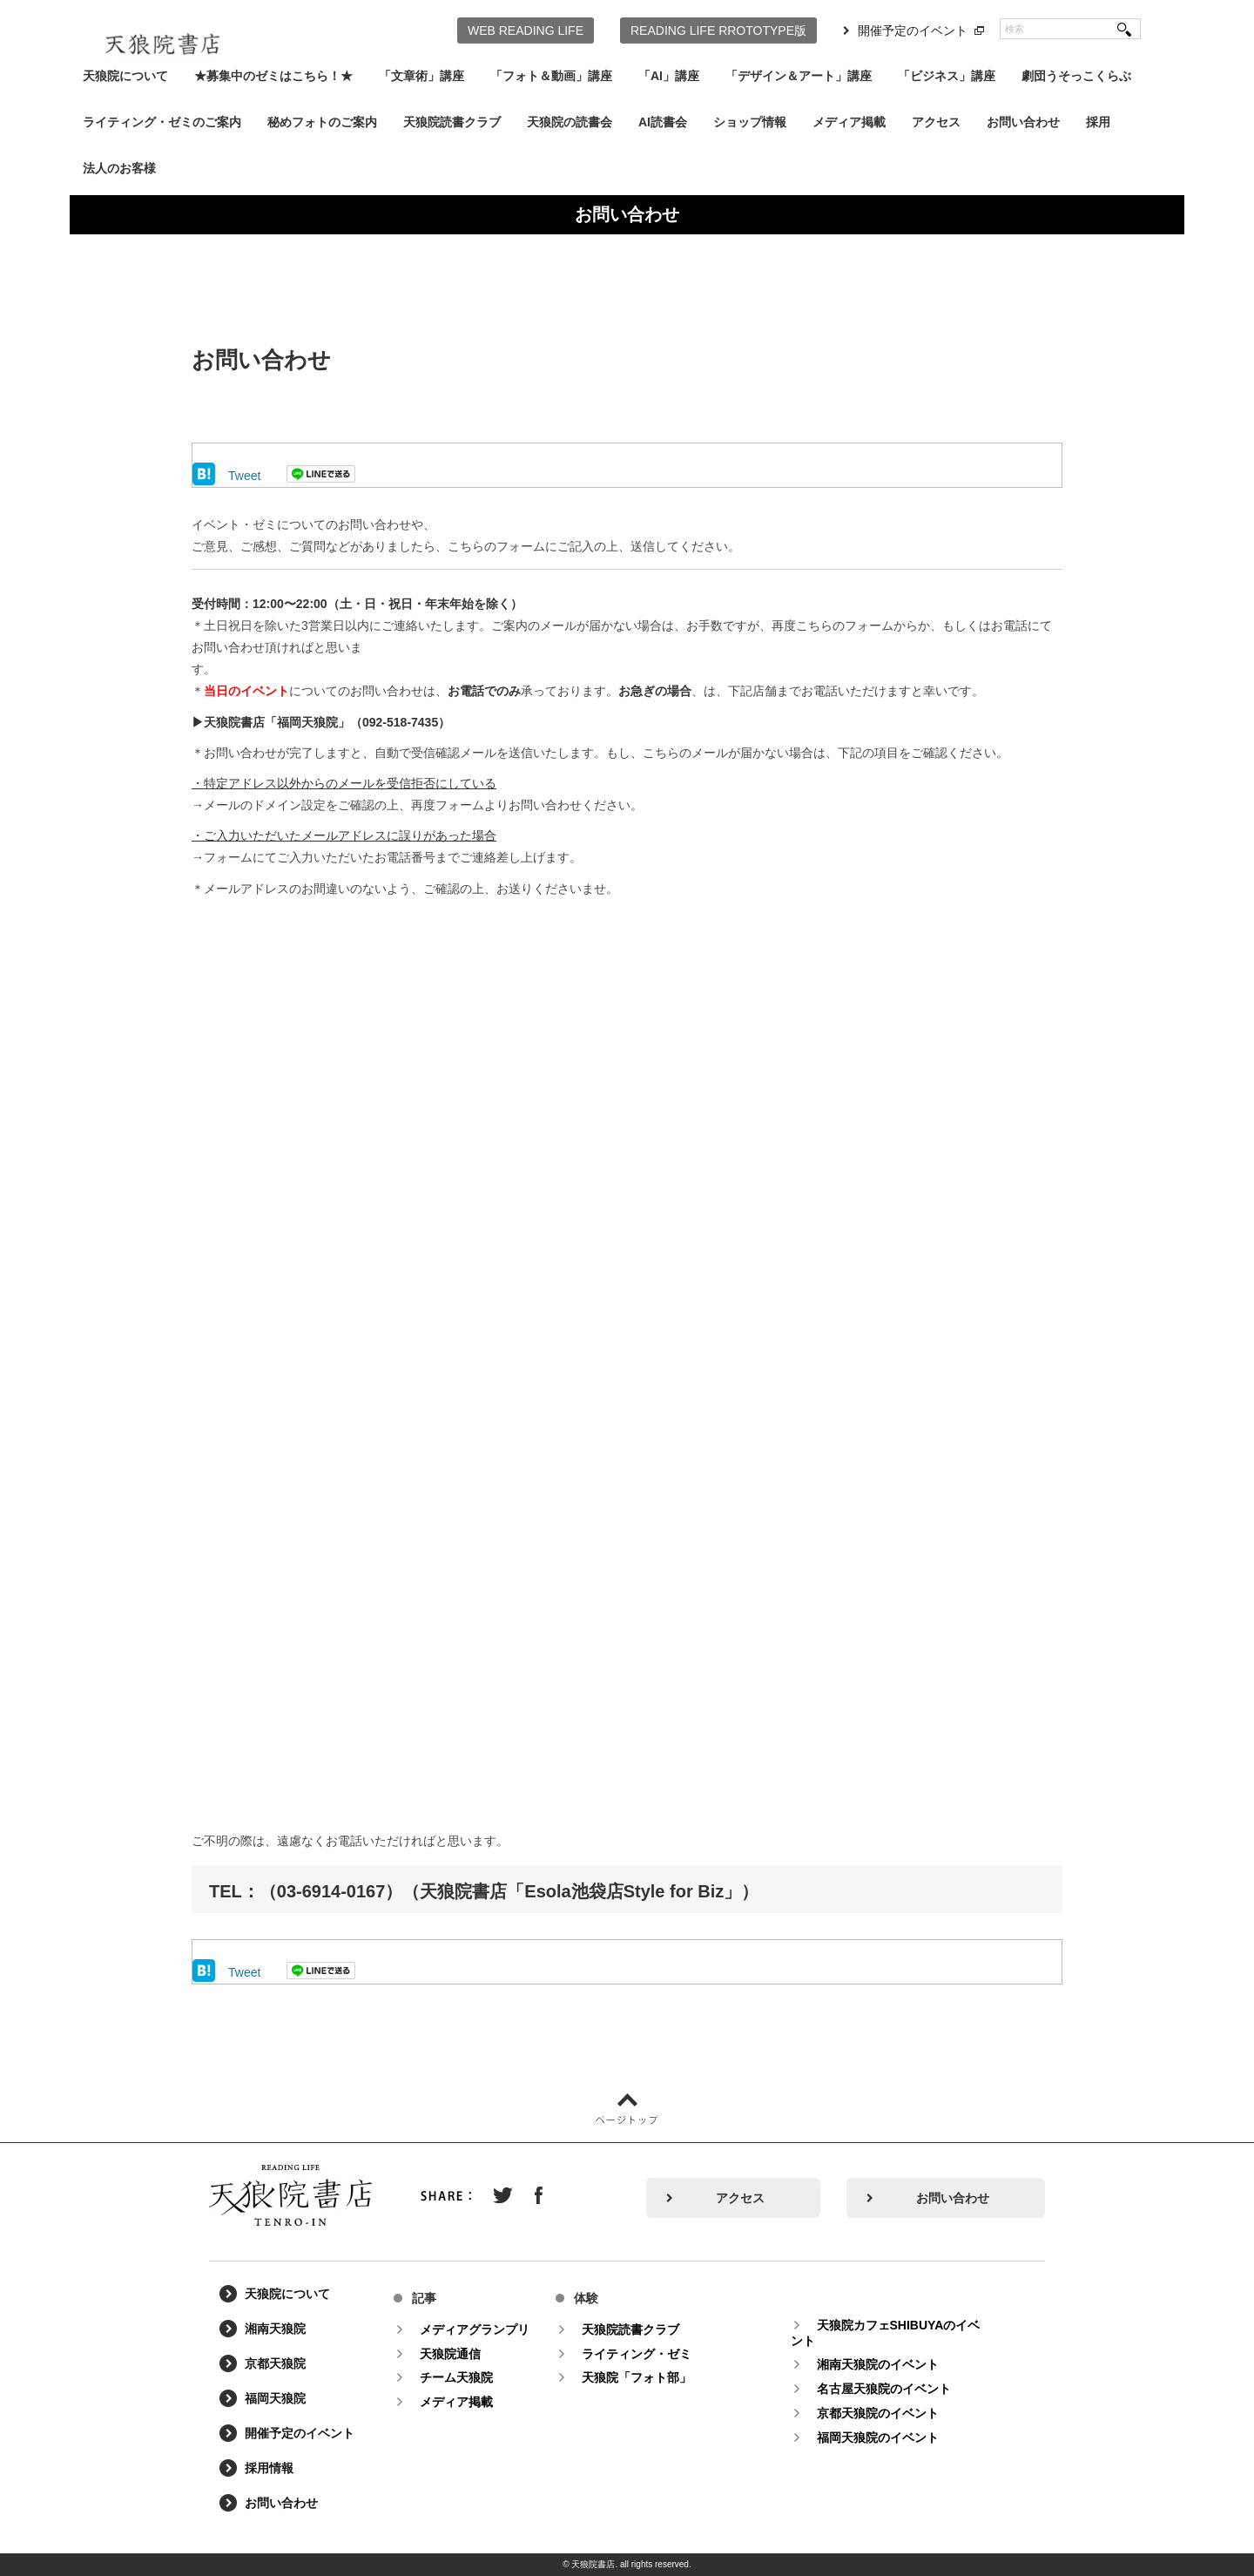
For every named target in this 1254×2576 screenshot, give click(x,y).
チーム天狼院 (457, 2377)
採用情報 (270, 2469)
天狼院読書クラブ (452, 122)
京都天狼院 (276, 2364)
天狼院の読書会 (569, 122)
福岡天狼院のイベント (879, 2437)
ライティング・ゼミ (637, 2354)
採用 (1098, 122)
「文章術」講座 (421, 76)
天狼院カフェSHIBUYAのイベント (886, 2333)
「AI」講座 (668, 76)
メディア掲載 (849, 122)
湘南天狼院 (276, 2329)
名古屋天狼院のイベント (885, 2389)
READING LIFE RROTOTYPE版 (718, 30)
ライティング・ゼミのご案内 (162, 122)
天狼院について (125, 76)
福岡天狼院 (276, 2399)
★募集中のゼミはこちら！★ (273, 76)
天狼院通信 (451, 2354)
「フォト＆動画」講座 (551, 76)
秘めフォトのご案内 (322, 122)
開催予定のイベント (912, 30)
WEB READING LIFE (525, 30)
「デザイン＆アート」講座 (798, 76)
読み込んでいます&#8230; (627, 1362)
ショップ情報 (749, 122)
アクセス (936, 122)
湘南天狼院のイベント (879, 2364)
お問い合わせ (1023, 122)
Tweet (244, 476)
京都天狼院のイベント (879, 2413)
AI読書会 (662, 122)
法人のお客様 (119, 168)
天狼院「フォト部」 (637, 2377)
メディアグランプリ (475, 2329)
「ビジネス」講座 (946, 76)
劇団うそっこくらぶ (1076, 76)
